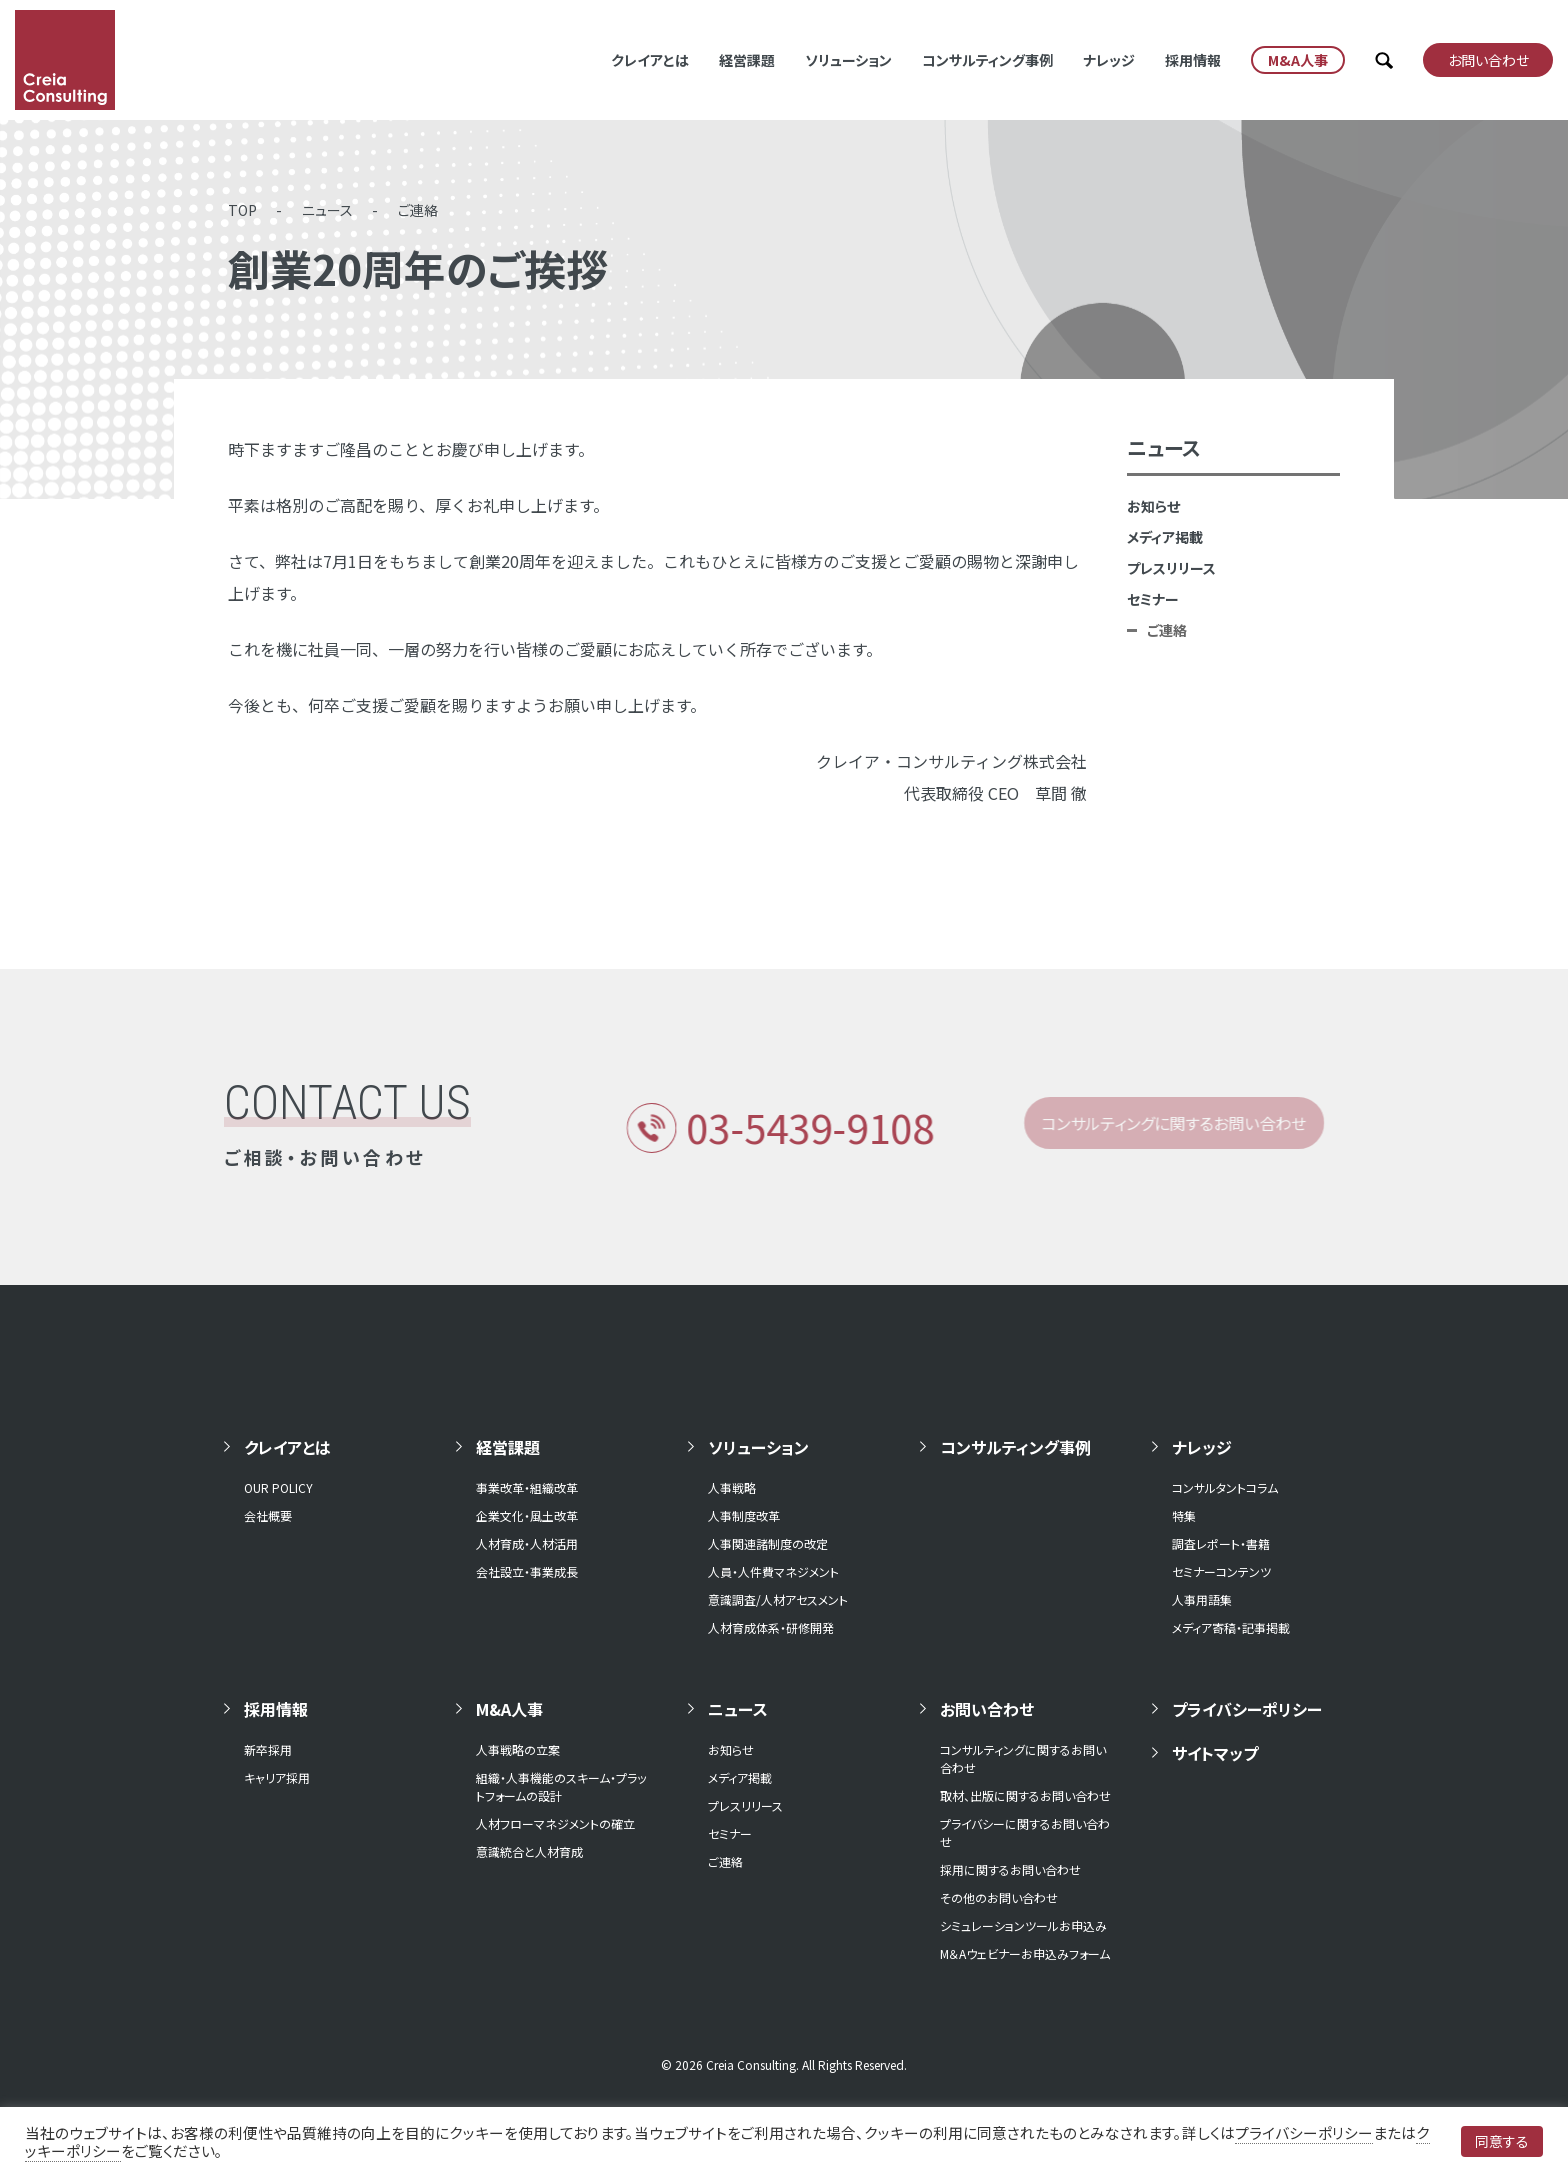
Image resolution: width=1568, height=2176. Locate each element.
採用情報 (1193, 60)
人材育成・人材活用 (527, 1543)
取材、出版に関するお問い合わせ (1025, 1795)
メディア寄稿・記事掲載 (1231, 1627)
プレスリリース (1171, 568)
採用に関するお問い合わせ (1010, 1869)
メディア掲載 (1165, 537)
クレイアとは (650, 60)
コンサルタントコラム (1225, 1487)
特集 (1184, 1515)
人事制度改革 (744, 1515)
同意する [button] (1502, 2141)
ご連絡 (418, 210)
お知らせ (1153, 506)
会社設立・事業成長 (527, 1571)
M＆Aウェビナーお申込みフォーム (1025, 1953)
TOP (242, 210)
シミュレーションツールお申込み (1023, 1925)
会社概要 (268, 1515)
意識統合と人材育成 (529, 1851)
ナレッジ (1109, 60)
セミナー (1153, 599)
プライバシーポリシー (1247, 1709)
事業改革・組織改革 (527, 1487)
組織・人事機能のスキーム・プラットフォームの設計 (561, 1786)
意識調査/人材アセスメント (778, 1599)
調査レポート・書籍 (1221, 1543)
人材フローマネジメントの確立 (555, 1823)
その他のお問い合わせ (999, 1897)
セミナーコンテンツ (1221, 1571)
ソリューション (848, 60)
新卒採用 (268, 1749)
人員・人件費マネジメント (773, 1571)
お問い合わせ (987, 1709)
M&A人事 (509, 1709)
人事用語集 (1202, 1599)
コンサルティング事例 (987, 60)
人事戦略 (732, 1487)
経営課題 (747, 60)
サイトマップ (1215, 1753)
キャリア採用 (277, 1777)
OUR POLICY (278, 1487)
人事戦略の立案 (518, 1749)
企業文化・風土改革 (527, 1515)
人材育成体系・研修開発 (771, 1627)
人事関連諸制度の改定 (768, 1543)
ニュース (327, 210)
